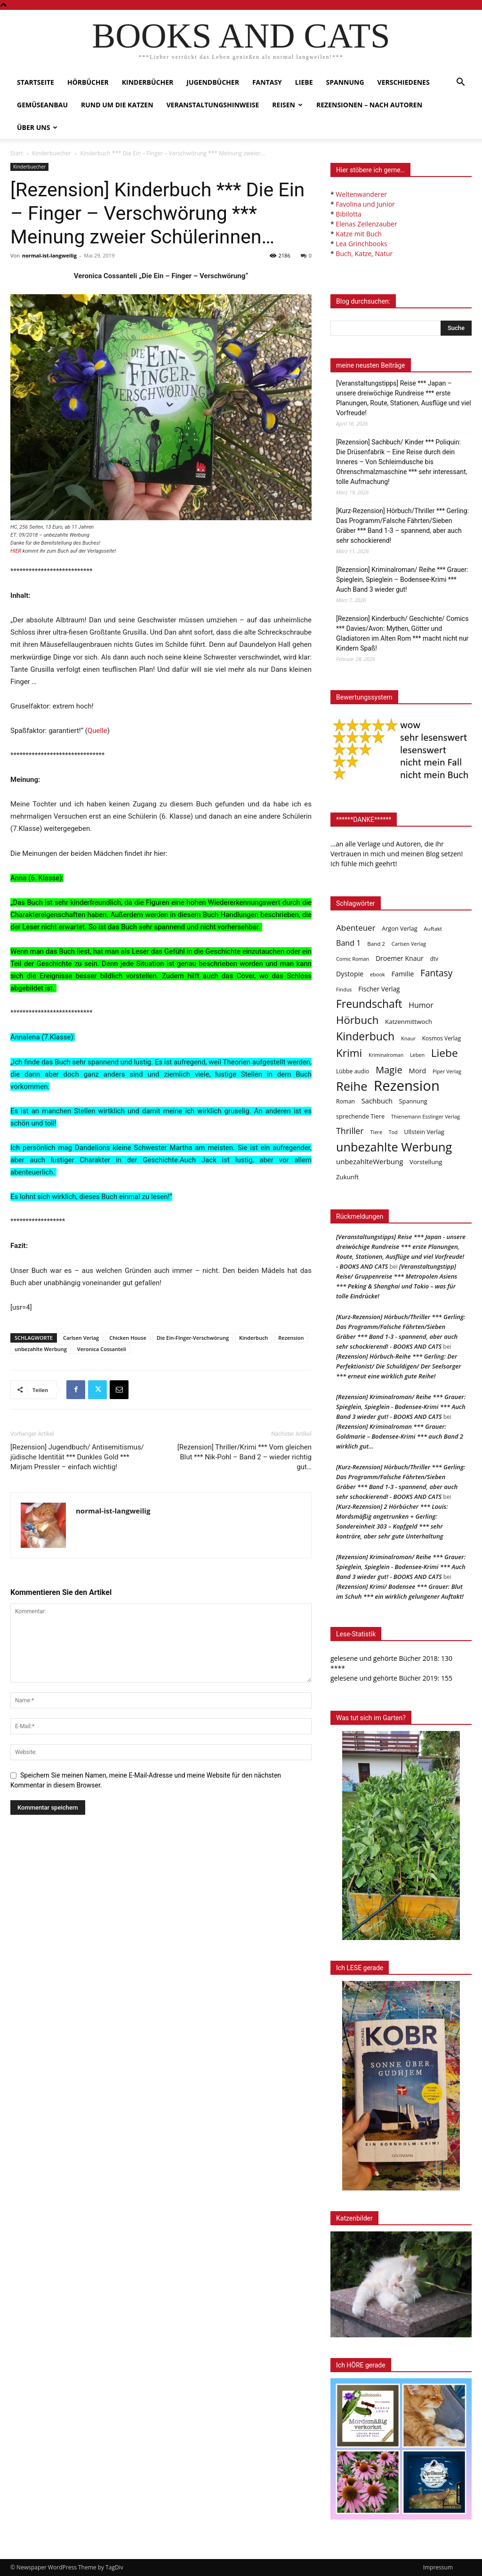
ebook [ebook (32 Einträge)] (377, 974)
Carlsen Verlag (81, 1337)
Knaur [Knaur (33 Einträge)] (408, 1038)
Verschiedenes (404, 82)
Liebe (304, 82)
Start (16, 153)
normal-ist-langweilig (49, 255)
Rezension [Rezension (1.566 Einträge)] (407, 1086)
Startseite (35, 82)
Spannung (345, 82)
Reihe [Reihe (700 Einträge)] (351, 1086)
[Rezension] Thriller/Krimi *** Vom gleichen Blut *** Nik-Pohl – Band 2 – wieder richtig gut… (244, 1457)
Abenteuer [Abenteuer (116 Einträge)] (356, 928)
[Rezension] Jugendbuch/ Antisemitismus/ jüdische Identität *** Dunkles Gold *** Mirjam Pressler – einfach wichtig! (77, 1457)
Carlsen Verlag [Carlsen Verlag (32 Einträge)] (409, 943)
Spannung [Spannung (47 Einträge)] (413, 1101)
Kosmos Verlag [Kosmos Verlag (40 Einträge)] (441, 1038)
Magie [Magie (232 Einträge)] (389, 1070)
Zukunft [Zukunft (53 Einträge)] (347, 1177)
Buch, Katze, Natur (364, 253)
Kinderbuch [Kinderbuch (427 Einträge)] (365, 1036)
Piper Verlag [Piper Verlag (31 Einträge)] (447, 1071)
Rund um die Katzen (117, 104)
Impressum (438, 2567)
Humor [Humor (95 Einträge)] (421, 1005)
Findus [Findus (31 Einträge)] (344, 989)
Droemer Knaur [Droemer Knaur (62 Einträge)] (400, 958)
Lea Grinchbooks (361, 243)
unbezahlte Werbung (41, 1348)
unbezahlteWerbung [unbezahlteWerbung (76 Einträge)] (369, 1161)
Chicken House (127, 1337)
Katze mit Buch (358, 233)
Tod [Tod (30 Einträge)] (393, 1132)
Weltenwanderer (361, 194)
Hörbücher (88, 82)
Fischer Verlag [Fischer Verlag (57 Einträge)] (379, 988)
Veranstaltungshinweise (213, 104)
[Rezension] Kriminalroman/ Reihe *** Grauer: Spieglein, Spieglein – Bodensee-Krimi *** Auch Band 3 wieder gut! (402, 579)
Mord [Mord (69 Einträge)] (417, 1070)
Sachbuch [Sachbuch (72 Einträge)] (377, 1100)
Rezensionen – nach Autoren (369, 104)
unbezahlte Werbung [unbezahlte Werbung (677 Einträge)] (394, 1147)
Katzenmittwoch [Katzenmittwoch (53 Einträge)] (408, 1021)
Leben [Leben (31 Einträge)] (417, 1054)
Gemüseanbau (42, 104)
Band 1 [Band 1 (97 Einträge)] (348, 943)
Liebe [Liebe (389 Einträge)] (444, 1053)
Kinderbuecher (51, 153)
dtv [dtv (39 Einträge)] (434, 958)
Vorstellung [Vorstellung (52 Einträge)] (426, 1162)
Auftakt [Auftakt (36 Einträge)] (433, 928)
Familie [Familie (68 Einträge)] (402, 973)
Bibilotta (348, 213)
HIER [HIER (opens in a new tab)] (15, 551)
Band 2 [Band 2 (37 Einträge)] (376, 943)
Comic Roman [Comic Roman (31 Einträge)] (352, 958)
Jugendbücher (212, 82)
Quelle (97, 730)
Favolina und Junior (365, 204)
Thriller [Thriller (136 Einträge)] (350, 1131)
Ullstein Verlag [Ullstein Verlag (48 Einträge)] (424, 1131)
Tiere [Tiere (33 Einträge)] (376, 1131)
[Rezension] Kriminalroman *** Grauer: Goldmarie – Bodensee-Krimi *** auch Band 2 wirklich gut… (399, 1436)
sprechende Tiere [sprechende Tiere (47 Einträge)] (360, 1116)
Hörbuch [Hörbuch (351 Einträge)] (357, 1020)
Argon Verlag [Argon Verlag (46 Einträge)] (399, 929)
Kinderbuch (253, 1337)
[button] (460, 83)
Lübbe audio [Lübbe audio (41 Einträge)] (352, 1071)
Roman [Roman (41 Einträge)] (345, 1101)
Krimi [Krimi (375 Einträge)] (349, 1053)
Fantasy (267, 82)
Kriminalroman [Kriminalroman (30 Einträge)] (386, 1055)
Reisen (287, 104)
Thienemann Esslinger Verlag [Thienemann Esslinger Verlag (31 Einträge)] (425, 1116)
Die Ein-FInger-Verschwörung (193, 1337)
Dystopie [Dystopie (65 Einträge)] (349, 973)
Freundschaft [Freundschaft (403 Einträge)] (369, 1004)
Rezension (291, 1337)
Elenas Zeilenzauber (366, 223)
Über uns (37, 127)
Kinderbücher (147, 82)
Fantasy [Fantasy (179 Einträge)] (436, 973)
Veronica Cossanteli (101, 1348)
